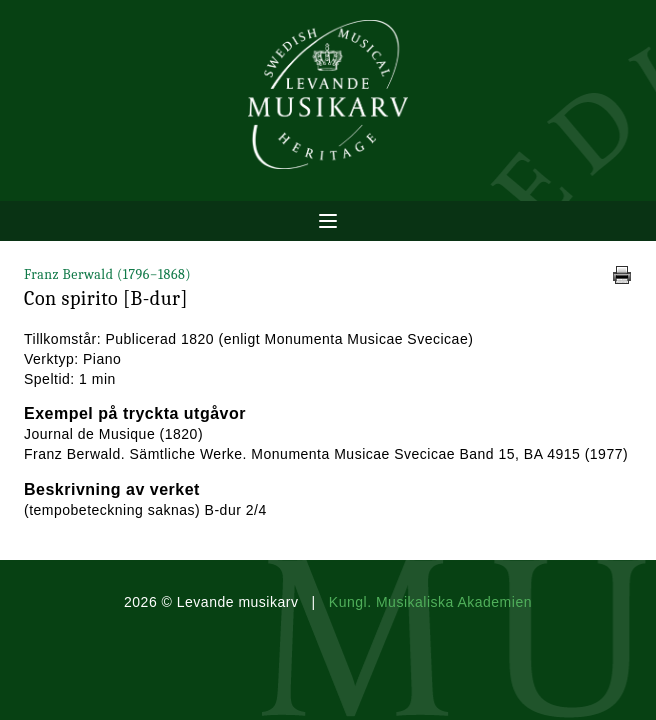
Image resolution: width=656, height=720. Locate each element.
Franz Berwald (107, 274)
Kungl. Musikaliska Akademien (430, 602)
